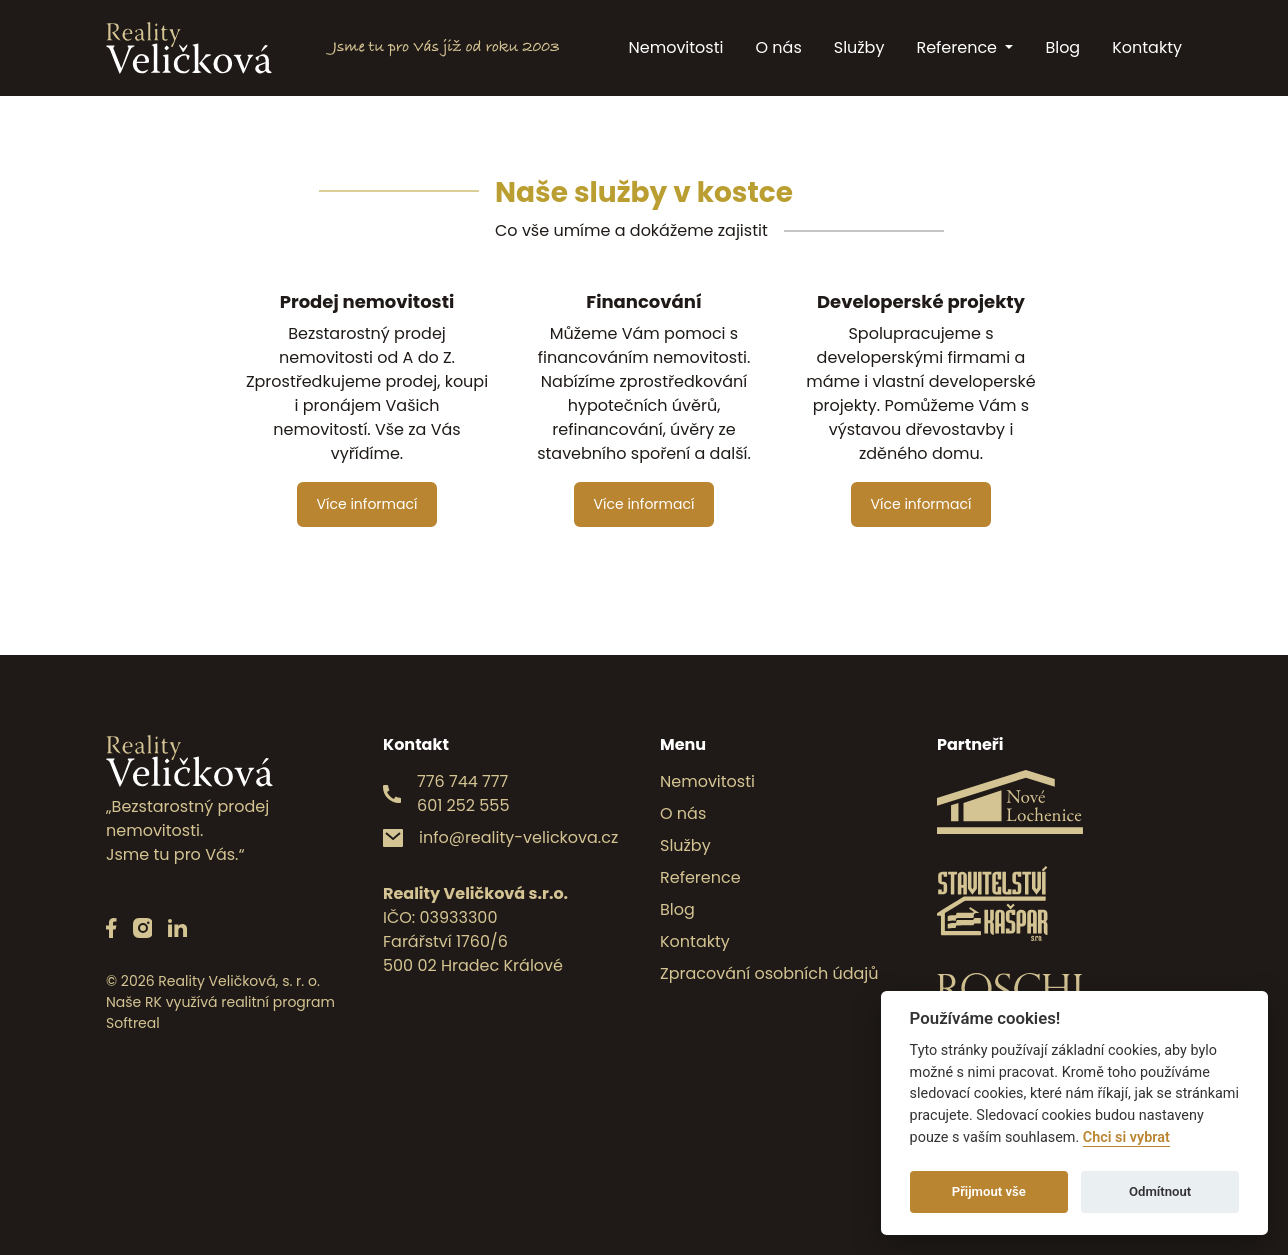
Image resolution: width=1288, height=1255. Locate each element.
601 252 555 (463, 805)
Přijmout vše (989, 1191)
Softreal (133, 1023)
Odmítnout (1160, 1191)
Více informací (367, 504)
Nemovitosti (676, 47)
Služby (859, 47)
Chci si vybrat (1126, 1137)
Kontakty (1147, 47)
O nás (778, 47)
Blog (1062, 47)
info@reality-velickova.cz (518, 837)
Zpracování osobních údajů (769, 973)
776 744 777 (462, 781)
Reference (958, 47)
